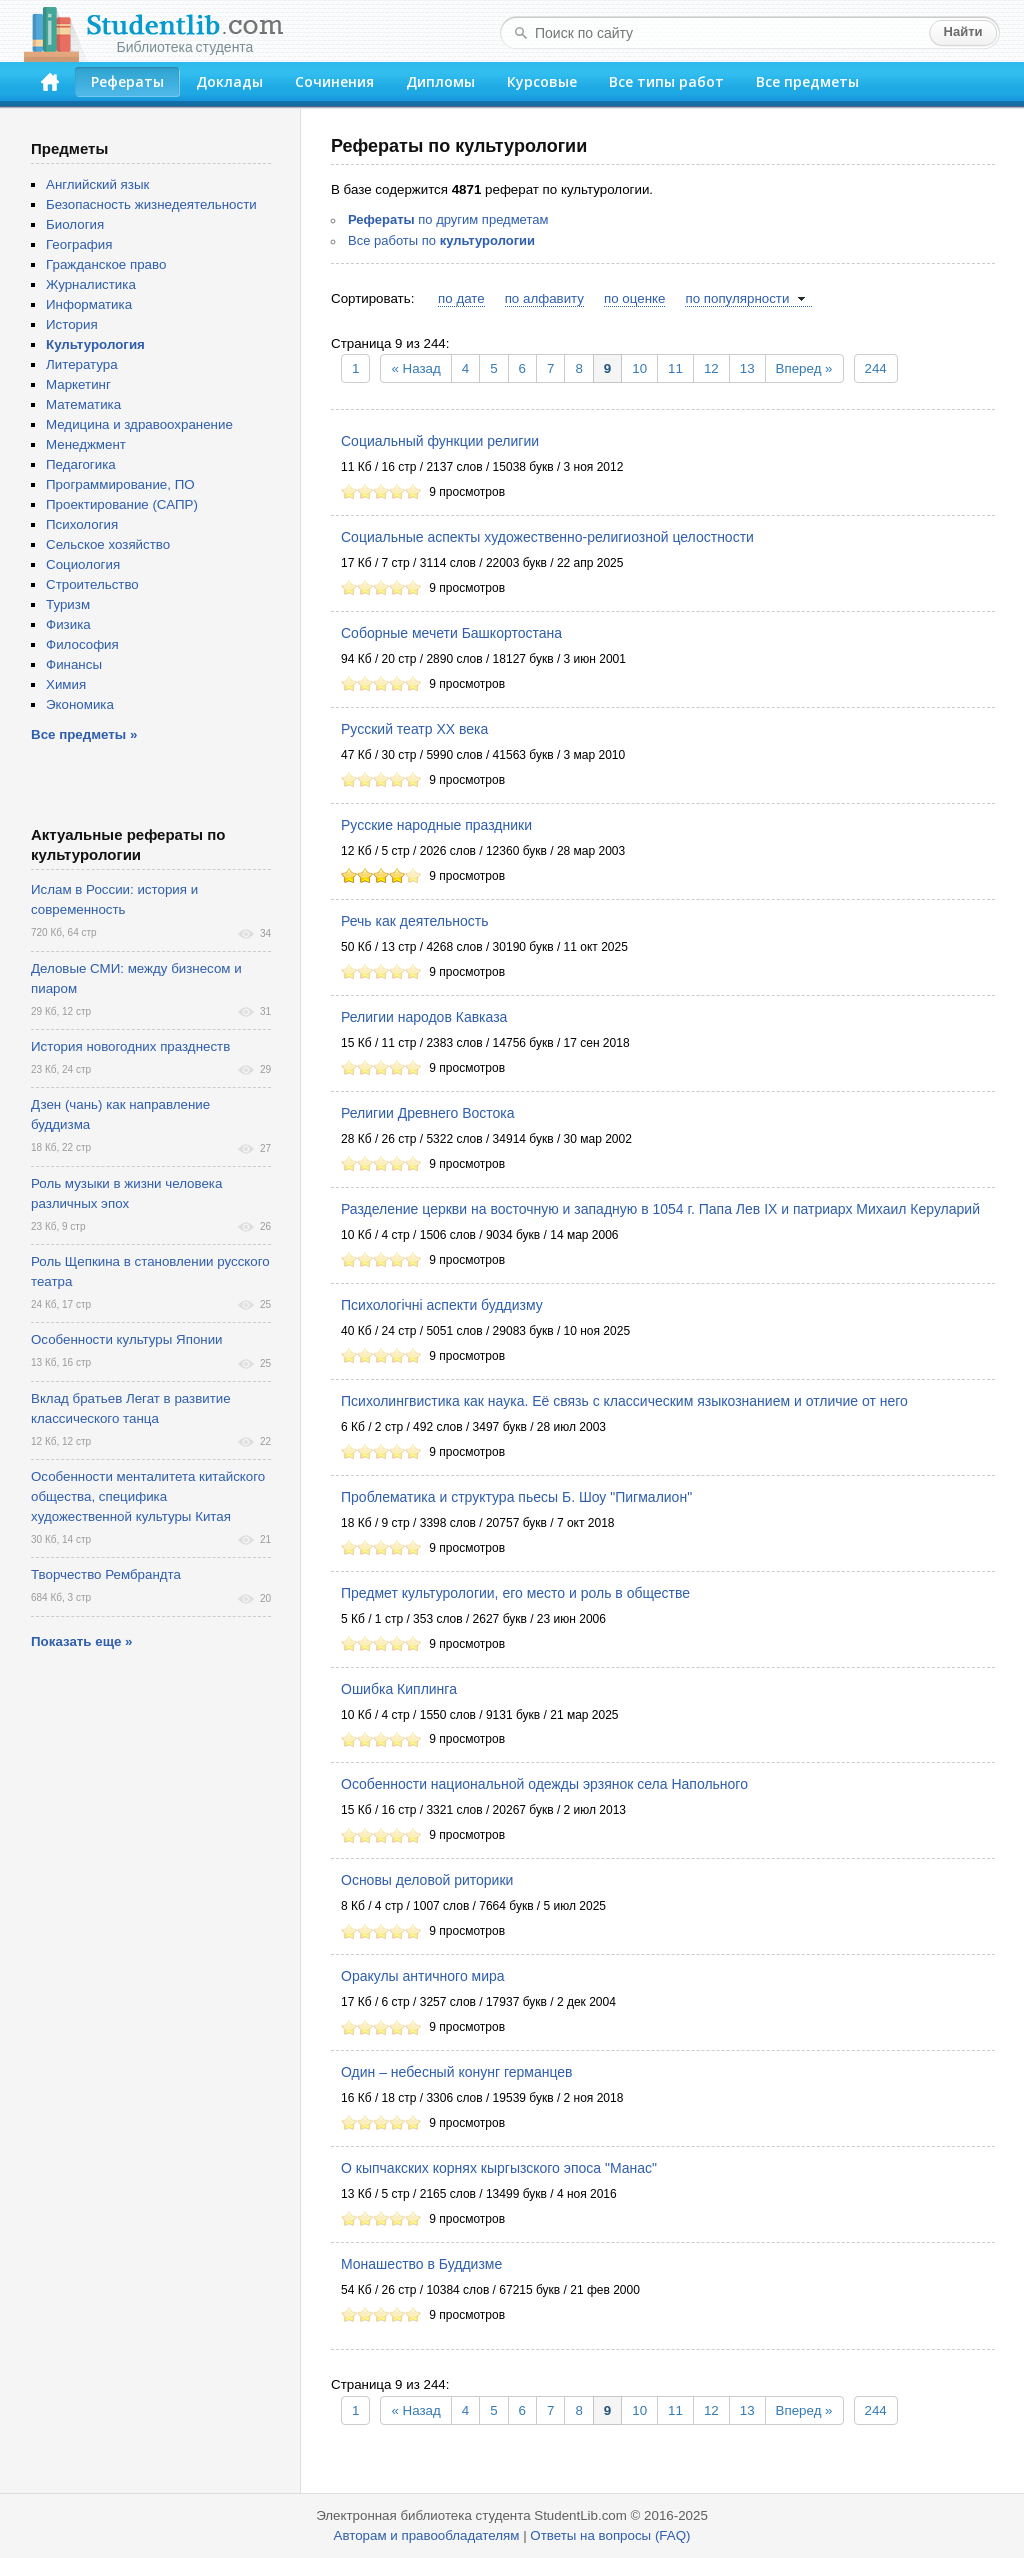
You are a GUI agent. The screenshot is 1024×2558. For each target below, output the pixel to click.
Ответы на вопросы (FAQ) (610, 2535)
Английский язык (97, 184)
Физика (68, 624)
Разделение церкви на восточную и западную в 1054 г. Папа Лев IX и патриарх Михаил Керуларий (660, 1209)
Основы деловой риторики (427, 1880)
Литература (82, 364)
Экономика (80, 704)
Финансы (74, 664)
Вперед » (804, 368)
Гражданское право (106, 264)
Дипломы (440, 81)
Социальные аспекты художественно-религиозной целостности (547, 537)
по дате (461, 298)
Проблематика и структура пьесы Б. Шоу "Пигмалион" (516, 1497)
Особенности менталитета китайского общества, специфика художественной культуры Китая (148, 1496)
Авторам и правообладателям (427, 2535)
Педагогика (81, 464)
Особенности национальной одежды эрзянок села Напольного (544, 1784)
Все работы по (441, 240)
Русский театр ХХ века (414, 729)
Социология (83, 564)
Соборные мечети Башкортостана (451, 633)
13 (747, 368)
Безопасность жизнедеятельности (151, 204)
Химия (66, 684)
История (72, 324)
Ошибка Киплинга (399, 1689)
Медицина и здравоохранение (139, 424)
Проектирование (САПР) (122, 504)
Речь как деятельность (415, 921)
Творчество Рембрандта (106, 1574)
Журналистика (91, 284)
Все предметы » (84, 734)
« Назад (415, 368)
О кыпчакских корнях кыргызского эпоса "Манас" (499, 2168)
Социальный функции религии (440, 441)
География (79, 244)
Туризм (68, 604)
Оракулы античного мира (423, 1976)
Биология (75, 224)
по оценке (634, 298)
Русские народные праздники (436, 825)
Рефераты (127, 81)
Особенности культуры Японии (127, 1339)
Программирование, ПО (120, 484)
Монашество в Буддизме (421, 2264)
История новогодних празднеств (130, 1046)
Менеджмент (86, 444)
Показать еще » (81, 1641)
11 (675, 368)
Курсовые (542, 81)
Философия (82, 644)
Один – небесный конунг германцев (457, 2072)
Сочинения (334, 81)
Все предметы (807, 81)
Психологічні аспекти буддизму (442, 1305)
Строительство (92, 584)
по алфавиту (544, 298)
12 (711, 368)
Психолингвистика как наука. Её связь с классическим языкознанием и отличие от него (624, 1401)
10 (639, 368)
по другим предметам (448, 219)
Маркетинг (78, 384)
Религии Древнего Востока (428, 1113)
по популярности (737, 298)
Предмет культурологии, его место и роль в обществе (515, 1593)
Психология (82, 524)
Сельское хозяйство (108, 544)
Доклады (229, 81)
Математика (83, 404)
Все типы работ (666, 81)
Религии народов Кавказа (424, 1017)
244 (876, 368)
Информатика (89, 304)
